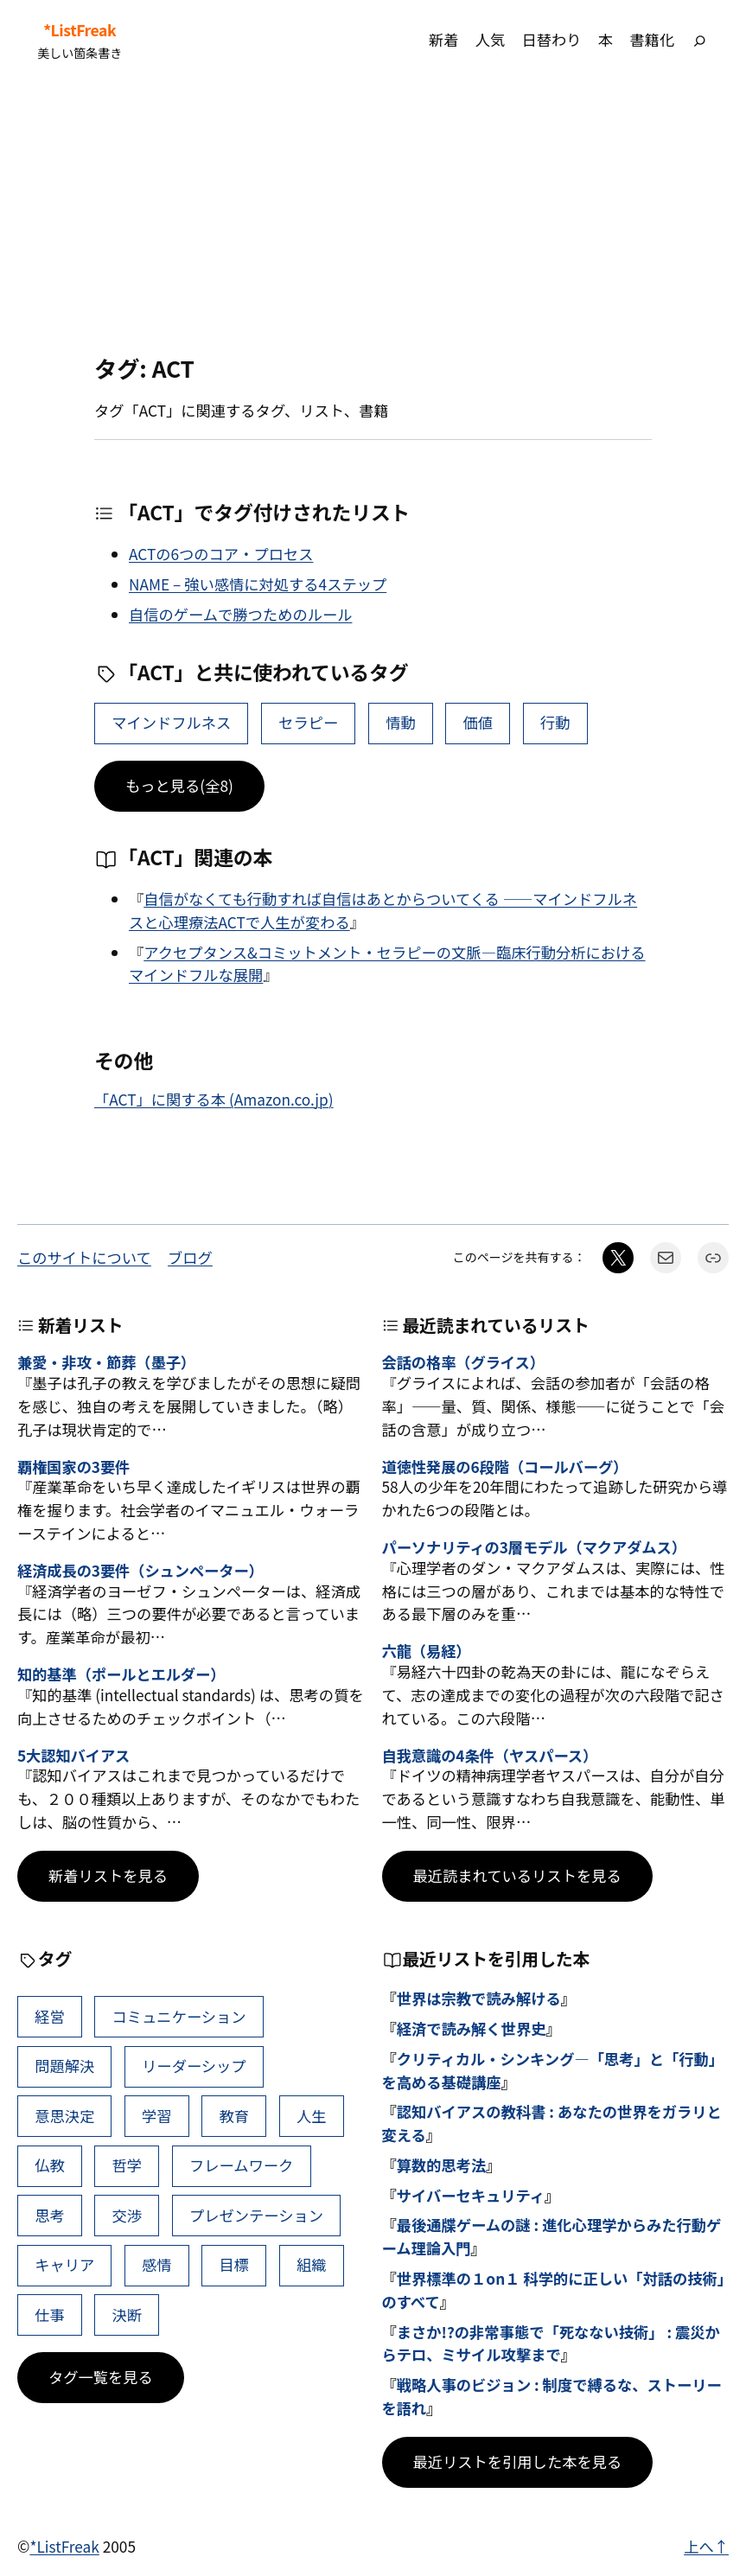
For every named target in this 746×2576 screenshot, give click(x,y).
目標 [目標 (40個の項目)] (235, 2264)
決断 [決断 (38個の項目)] (127, 2314)
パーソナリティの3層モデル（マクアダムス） (534, 1548)
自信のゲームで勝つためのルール (240, 614)
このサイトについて (84, 1257)
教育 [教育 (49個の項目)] (235, 2115)
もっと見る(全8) (179, 785)
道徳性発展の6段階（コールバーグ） (505, 1467)
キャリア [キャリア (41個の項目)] (64, 2264)
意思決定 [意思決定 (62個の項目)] (64, 2115)
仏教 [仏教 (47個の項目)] (50, 2165)
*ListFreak (79, 30)
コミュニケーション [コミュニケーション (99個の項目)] (179, 2016)
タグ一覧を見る (100, 2377)
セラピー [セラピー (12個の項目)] (308, 722)
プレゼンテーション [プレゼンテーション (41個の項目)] (256, 2215)
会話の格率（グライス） (463, 1363)
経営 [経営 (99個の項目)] (50, 2016)
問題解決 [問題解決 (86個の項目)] (64, 2065)
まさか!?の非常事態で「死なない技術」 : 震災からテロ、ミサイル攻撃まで (551, 2343)
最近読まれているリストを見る (517, 1875)
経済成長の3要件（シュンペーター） (140, 1571)
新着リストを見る (108, 1875)
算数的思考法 (442, 2165)
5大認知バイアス (73, 1756)
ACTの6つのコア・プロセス (221, 553)
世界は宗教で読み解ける (479, 1998)
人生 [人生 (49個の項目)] (311, 2115)
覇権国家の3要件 (73, 1467)
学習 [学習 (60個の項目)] (157, 2115)
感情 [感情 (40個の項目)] (157, 2264)
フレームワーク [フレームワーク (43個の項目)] (241, 2165)
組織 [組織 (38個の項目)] (311, 2264)
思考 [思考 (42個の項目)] (50, 2215)
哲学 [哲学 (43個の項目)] (127, 2165)
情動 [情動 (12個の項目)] (401, 722)
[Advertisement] (373, 218)
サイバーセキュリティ (471, 2195)
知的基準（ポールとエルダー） (121, 1675)
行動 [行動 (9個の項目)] (555, 722)
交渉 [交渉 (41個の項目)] (127, 2215)
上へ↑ (706, 2546)
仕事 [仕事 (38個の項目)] (50, 2314)
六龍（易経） (426, 1651)
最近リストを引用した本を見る (517, 2461)
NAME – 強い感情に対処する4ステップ (257, 584)
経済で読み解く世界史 (471, 2028)
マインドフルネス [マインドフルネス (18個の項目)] (171, 722)
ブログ (190, 1257)
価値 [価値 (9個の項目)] (478, 722)
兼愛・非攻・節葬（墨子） (106, 1363)
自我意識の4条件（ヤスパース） (490, 1756)
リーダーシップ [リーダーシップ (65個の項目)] (194, 2065)
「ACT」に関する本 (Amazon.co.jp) (214, 1099)
